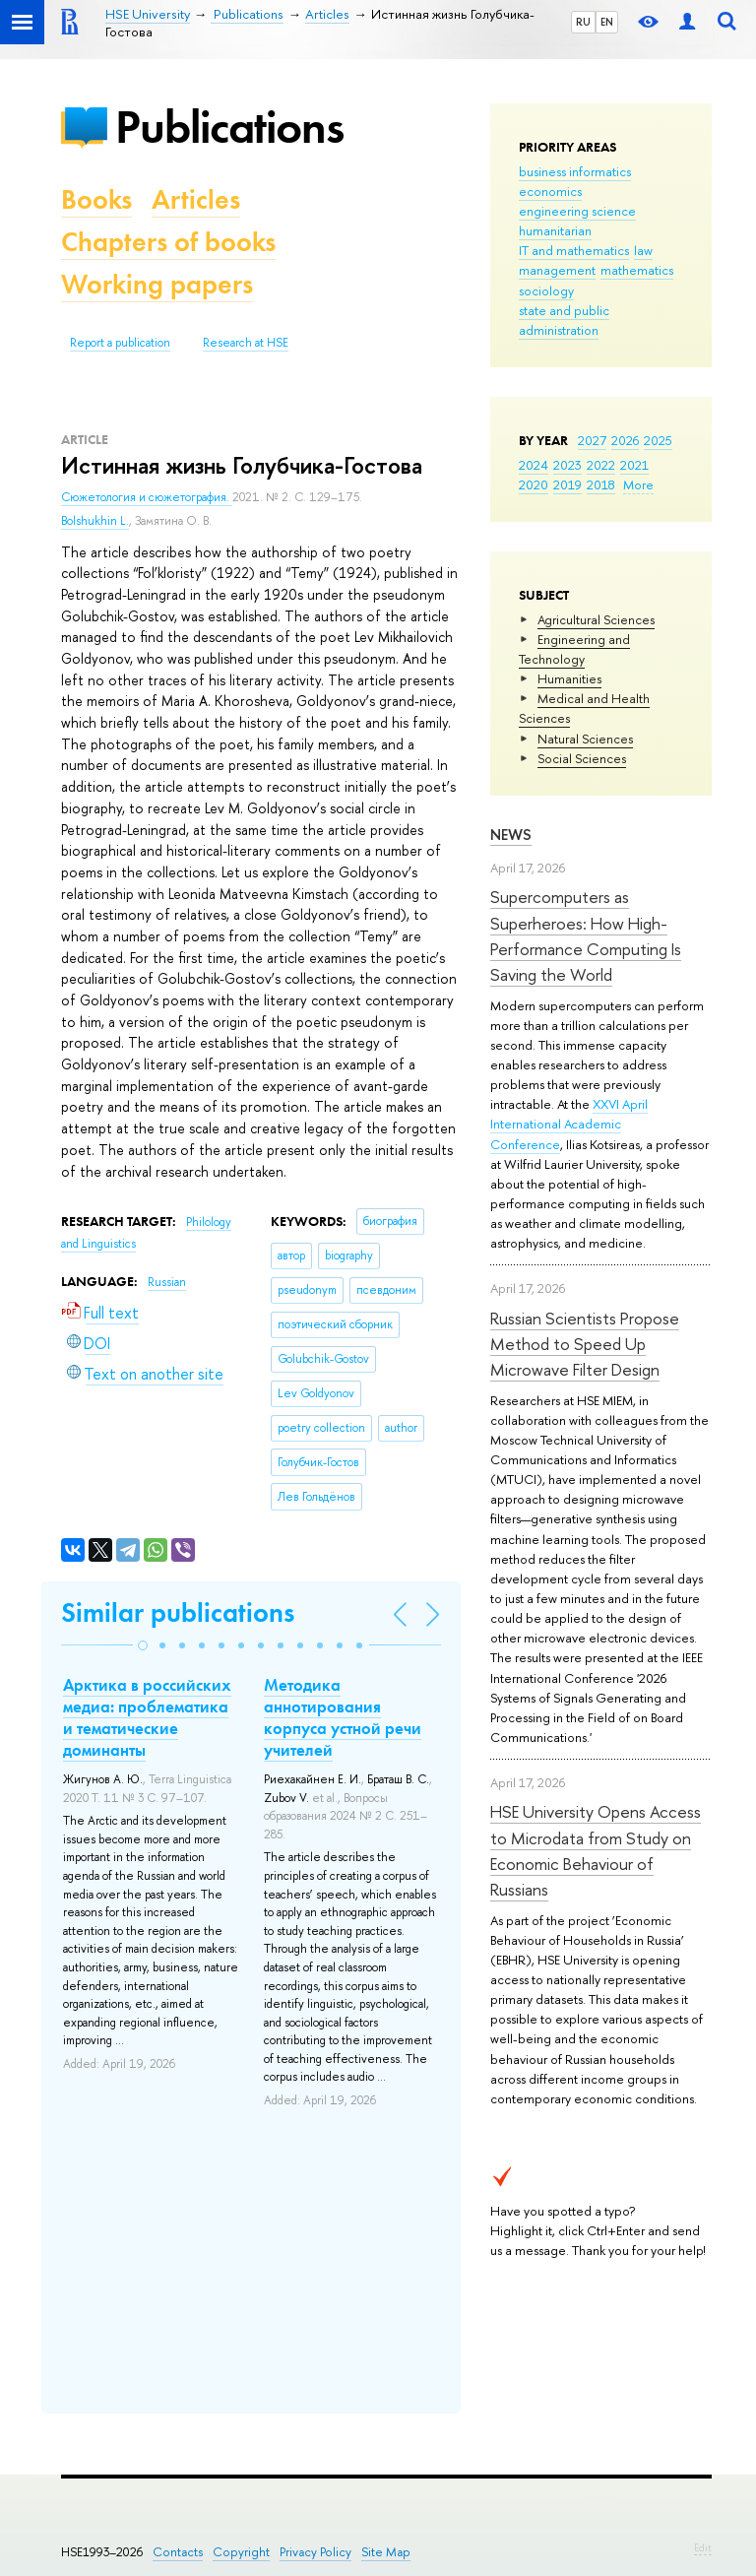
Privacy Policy (315, 2552)
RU (583, 22)
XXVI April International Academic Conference (569, 1123)
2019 (567, 484)
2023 (567, 465)
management (557, 270)
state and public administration (564, 320)
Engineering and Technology (574, 649)
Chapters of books (168, 242)
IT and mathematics (574, 250)
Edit (703, 2547)
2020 (533, 484)
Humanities (569, 678)
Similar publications (177, 1612)
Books (96, 199)
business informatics (575, 171)
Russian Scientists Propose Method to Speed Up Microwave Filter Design (584, 1344)
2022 (601, 465)
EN (606, 22)
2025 (658, 440)
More (638, 484)
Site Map (385, 2552)
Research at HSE (245, 343)
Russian (167, 1282)
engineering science (577, 211)
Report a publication (120, 343)
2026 (625, 440)
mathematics (636, 270)
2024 (533, 465)
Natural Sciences (585, 738)
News (511, 834)
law (643, 250)
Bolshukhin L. (95, 521)
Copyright (241, 2552)
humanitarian (555, 230)
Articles (196, 199)
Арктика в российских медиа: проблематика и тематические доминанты (147, 1717)
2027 (592, 440)
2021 (634, 465)
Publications (229, 127)
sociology (546, 290)
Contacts (178, 2552)
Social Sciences (581, 758)
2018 (601, 484)
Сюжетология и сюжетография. (146, 497)
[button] (143, 1645)
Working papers (157, 284)
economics (550, 191)
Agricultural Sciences (596, 619)
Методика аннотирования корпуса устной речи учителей (342, 1717)
